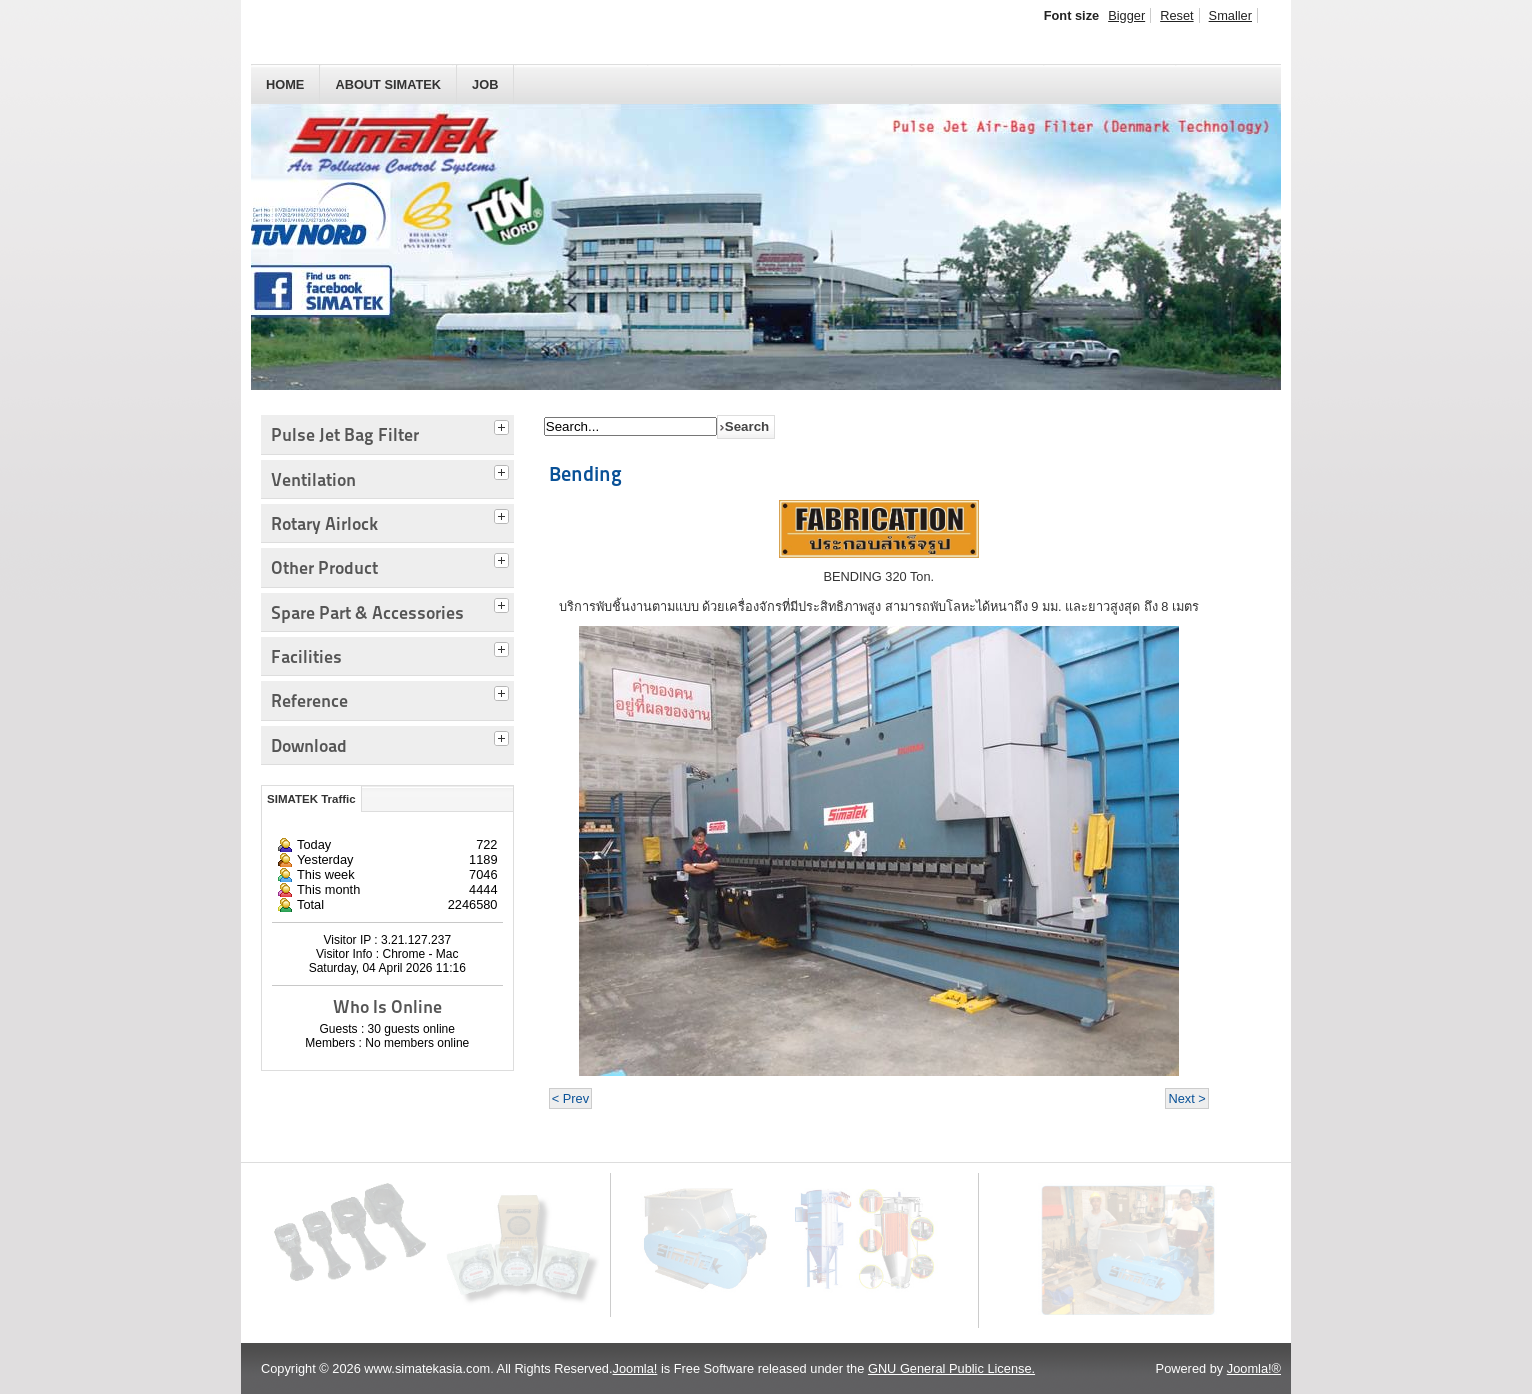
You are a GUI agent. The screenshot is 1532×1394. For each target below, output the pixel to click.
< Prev (570, 1098)
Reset (1176, 15)
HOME (285, 84)
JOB (485, 84)
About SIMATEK (388, 84)
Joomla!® (1254, 1368)
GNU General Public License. (951, 1368)
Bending (585, 474)
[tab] (504, 425)
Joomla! (635, 1368)
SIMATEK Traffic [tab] (311, 799)
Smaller (1230, 15)
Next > (1186, 1098)
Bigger (1126, 15)
